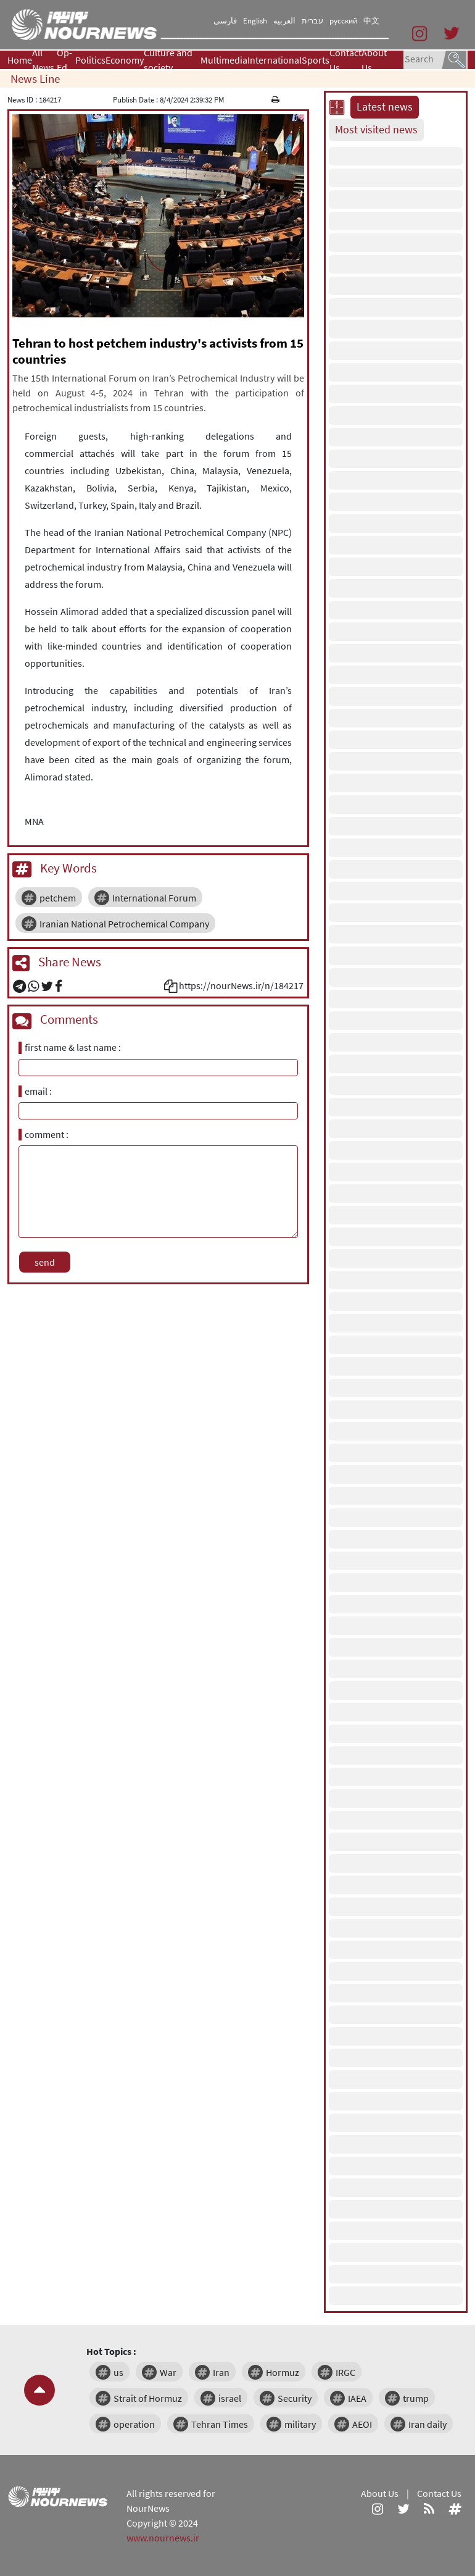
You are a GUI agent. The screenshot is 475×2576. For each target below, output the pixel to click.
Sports (315, 60)
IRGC (345, 2372)
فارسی (225, 20)
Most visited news (376, 129)
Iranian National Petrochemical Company (124, 924)
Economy (124, 60)
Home (19, 60)
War (168, 2372)
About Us (374, 59)
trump (416, 2398)
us (118, 2372)
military (300, 2424)
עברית (312, 20)
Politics (90, 60)
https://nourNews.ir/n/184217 (241, 985)
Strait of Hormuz (148, 2398)
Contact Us (345, 59)
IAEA (357, 2398)
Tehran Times (219, 2424)
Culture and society (168, 59)
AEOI (362, 2424)
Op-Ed (64, 59)
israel (229, 2398)
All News (43, 59)
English (255, 20)
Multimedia (223, 60)
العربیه (284, 20)
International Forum (154, 898)
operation (134, 2424)
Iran (221, 2372)
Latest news (385, 107)
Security (295, 2398)
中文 (371, 20)
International (274, 60)
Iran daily (427, 2424)
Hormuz (282, 2372)
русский (343, 20)
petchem (57, 898)
